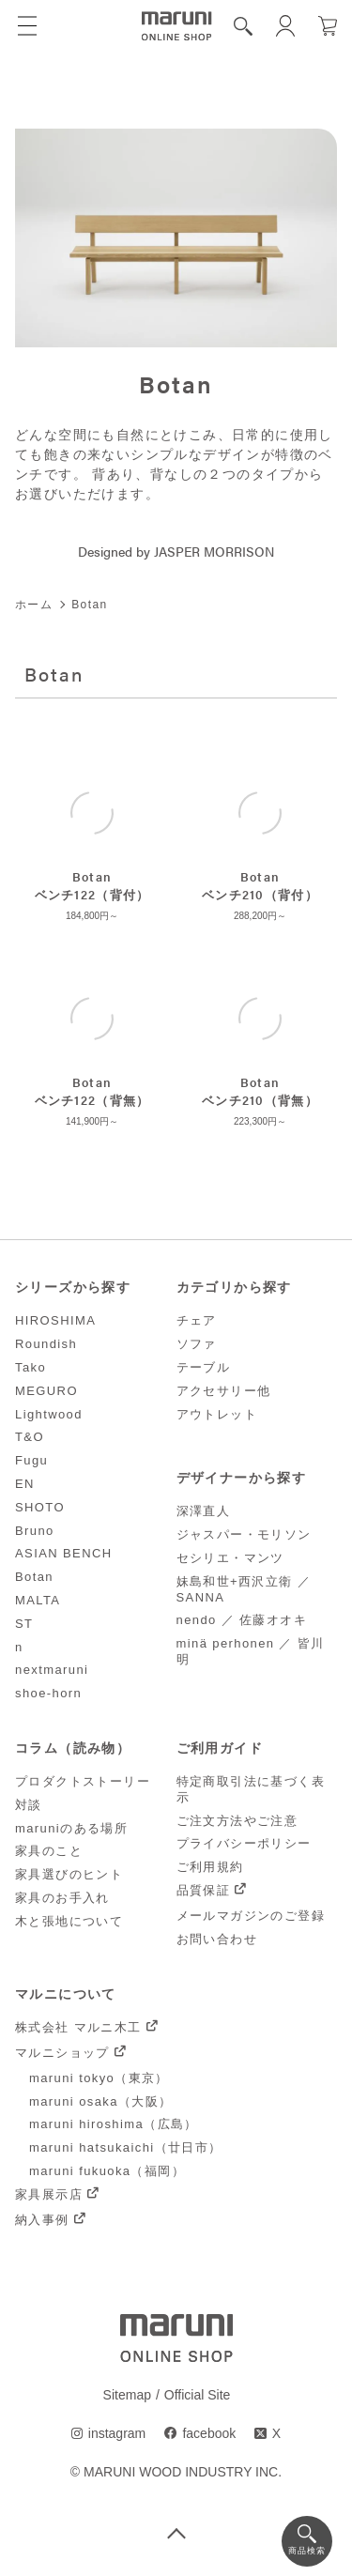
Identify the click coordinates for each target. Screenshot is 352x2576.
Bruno (34, 1531)
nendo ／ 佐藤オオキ (242, 1620)
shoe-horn (48, 1693)
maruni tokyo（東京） (99, 2078)
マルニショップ (62, 2053)
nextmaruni (51, 1670)
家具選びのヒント (69, 1874)
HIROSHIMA (55, 1320)
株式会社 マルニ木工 (78, 2027)
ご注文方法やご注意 (237, 1821)
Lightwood (49, 1414)
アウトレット (216, 1414)
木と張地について (69, 1921)
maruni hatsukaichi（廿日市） (125, 2147)
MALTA (37, 1600)
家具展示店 (49, 2194)
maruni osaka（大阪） (100, 2101)
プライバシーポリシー (244, 1843)
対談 (28, 1805)
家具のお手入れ (62, 1898)
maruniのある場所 (71, 1828)
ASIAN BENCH (64, 1553)
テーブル (203, 1367)
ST (24, 1624)
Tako (30, 1367)
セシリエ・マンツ (230, 1558)
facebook (209, 2433)
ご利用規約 (210, 1867)
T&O (29, 1437)
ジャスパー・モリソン (244, 1534)
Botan (34, 1577)
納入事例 (42, 2220)
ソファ (196, 1344)
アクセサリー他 (223, 1391)
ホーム (34, 604)
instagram (116, 2433)
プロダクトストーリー (82, 1781)
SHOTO (40, 1507)
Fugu (31, 1460)
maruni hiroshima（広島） (113, 2124)
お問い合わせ (216, 1939)
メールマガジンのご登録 (250, 1916)
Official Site (197, 2394)
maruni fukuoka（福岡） (107, 2171)
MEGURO (46, 1391)
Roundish (46, 1344)
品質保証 (203, 1890)
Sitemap (127, 2394)
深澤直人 (203, 1511)
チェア (196, 1320)
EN (25, 1484)
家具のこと (49, 1851)
